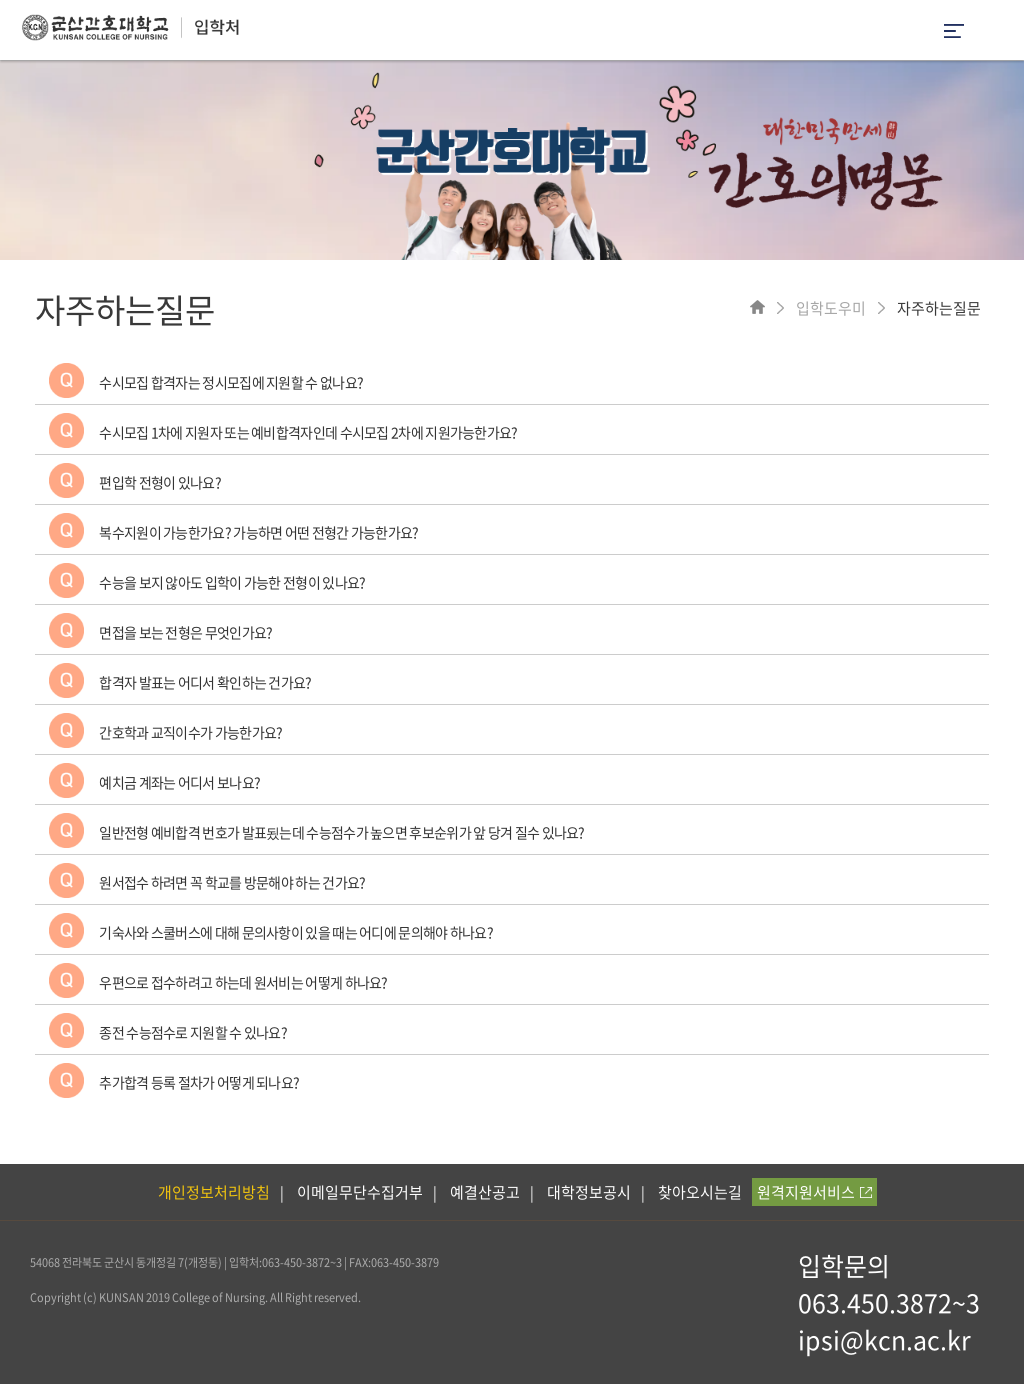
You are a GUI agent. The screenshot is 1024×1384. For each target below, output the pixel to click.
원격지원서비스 (814, 1192)
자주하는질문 (939, 308)
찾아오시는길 (700, 1192)
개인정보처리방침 (214, 1192)
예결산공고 (485, 1192)
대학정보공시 (589, 1192)
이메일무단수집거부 (360, 1192)
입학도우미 (831, 308)
